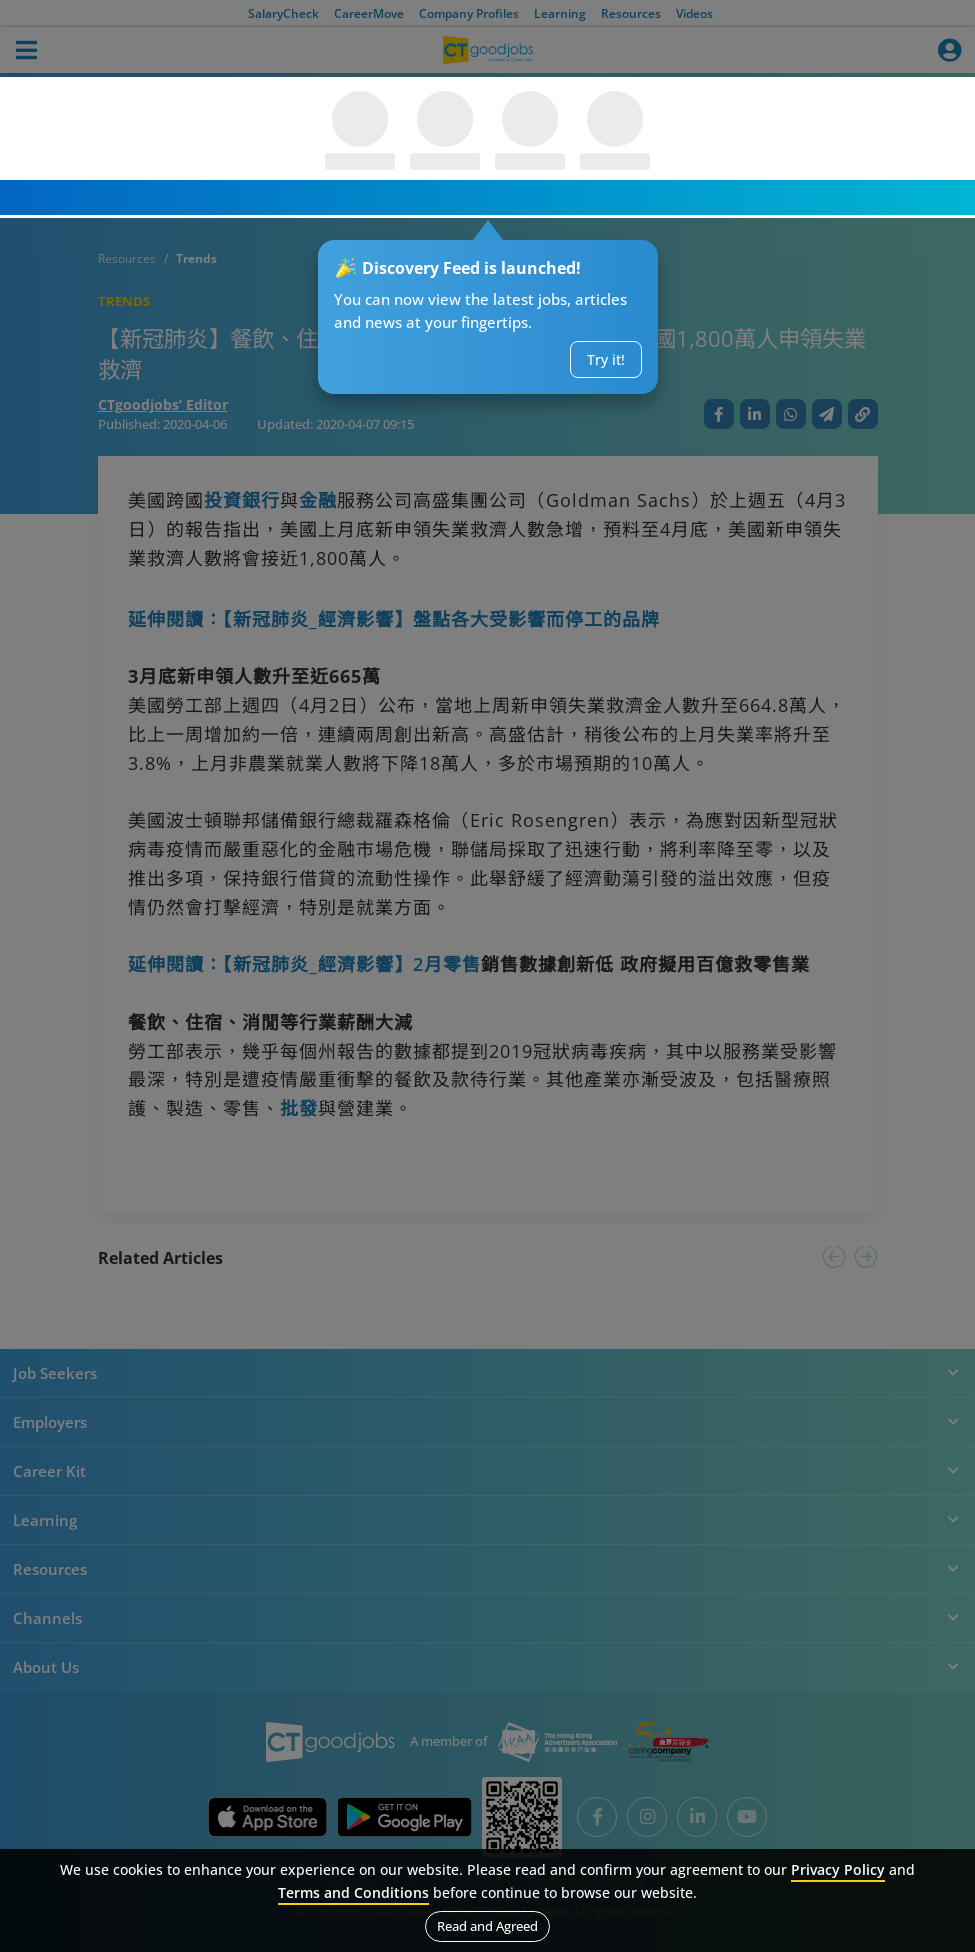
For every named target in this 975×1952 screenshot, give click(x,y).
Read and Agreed (487, 1926)
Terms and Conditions (353, 1892)
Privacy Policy (838, 1869)
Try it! (606, 359)
